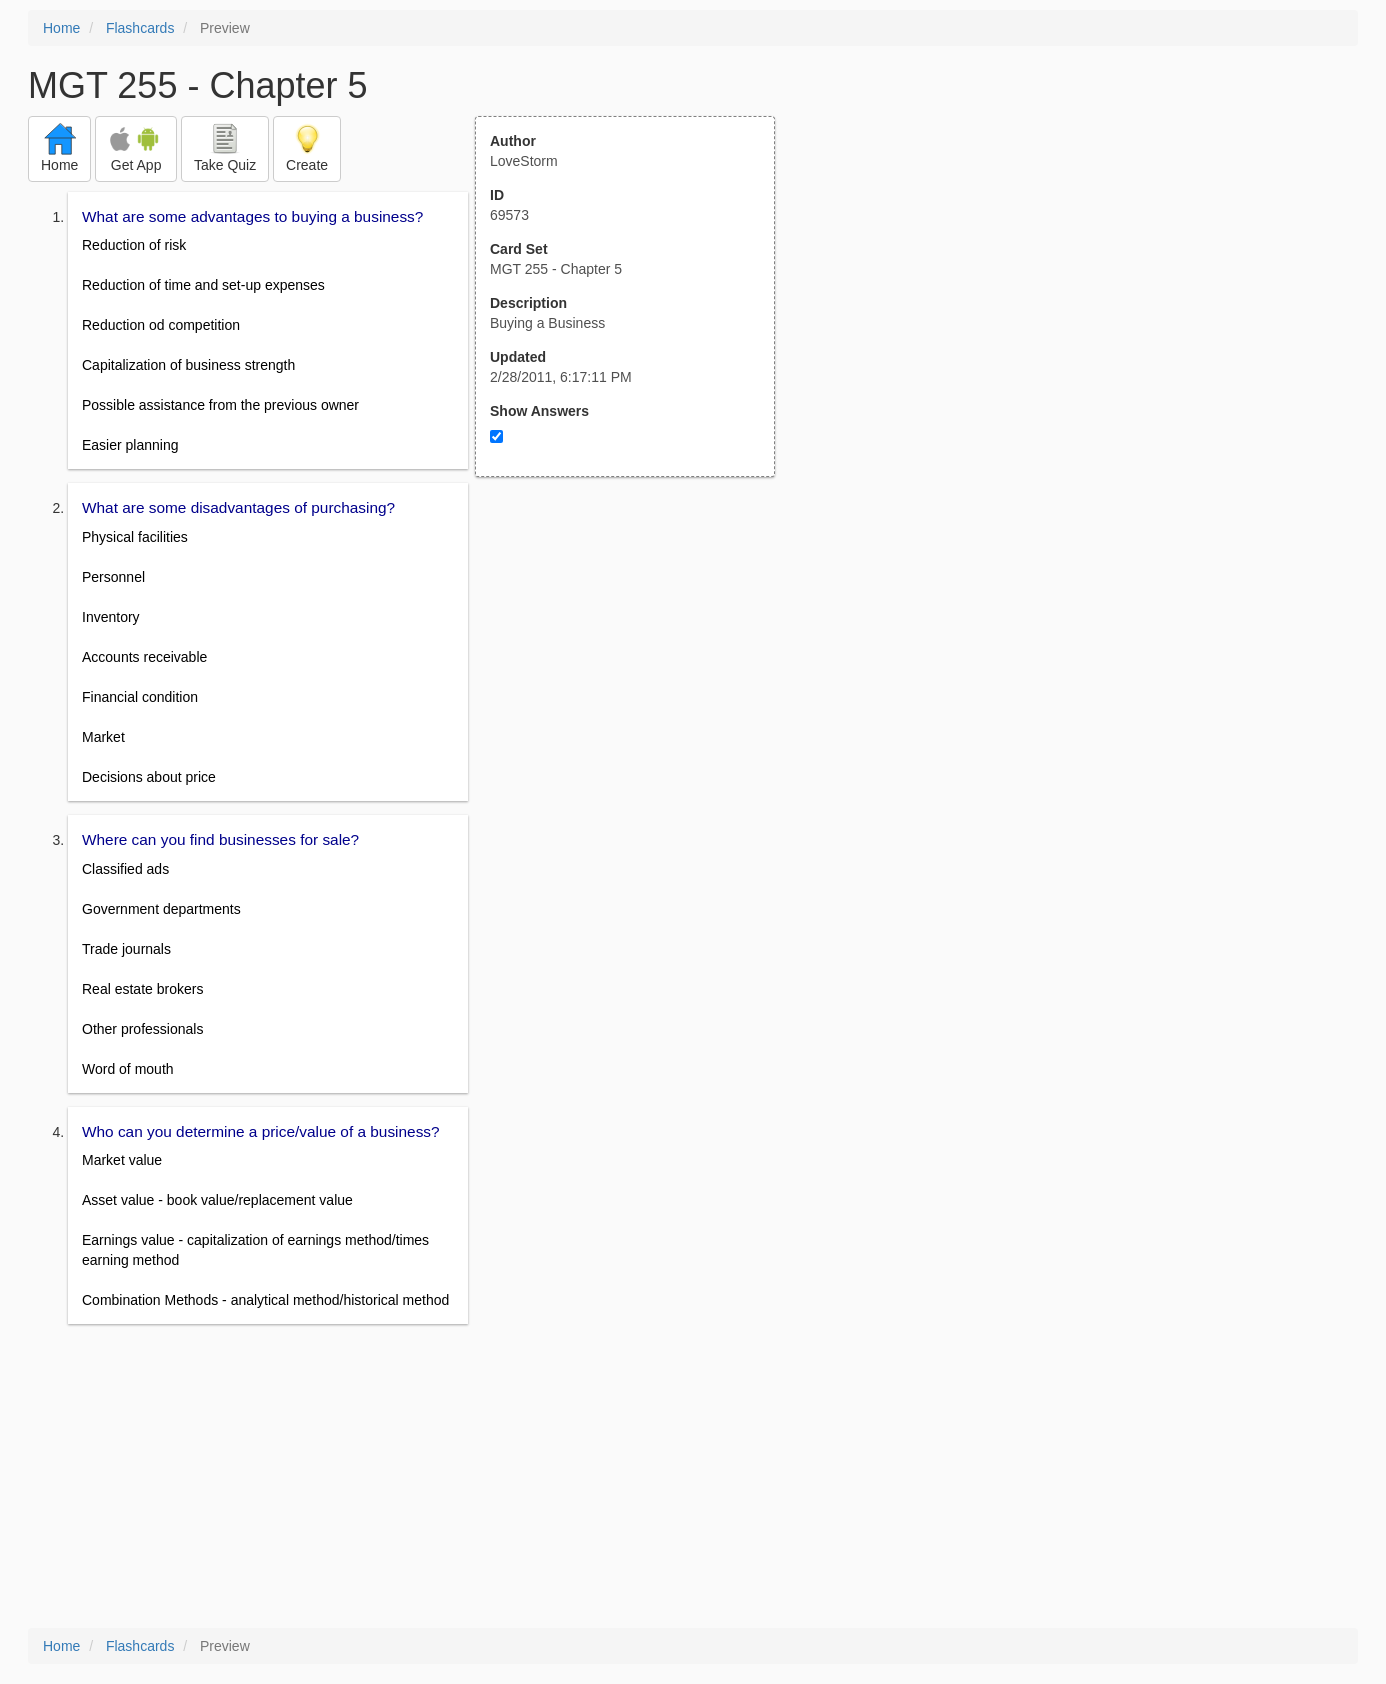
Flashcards (140, 28)
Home (61, 28)
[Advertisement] (636, 673)
